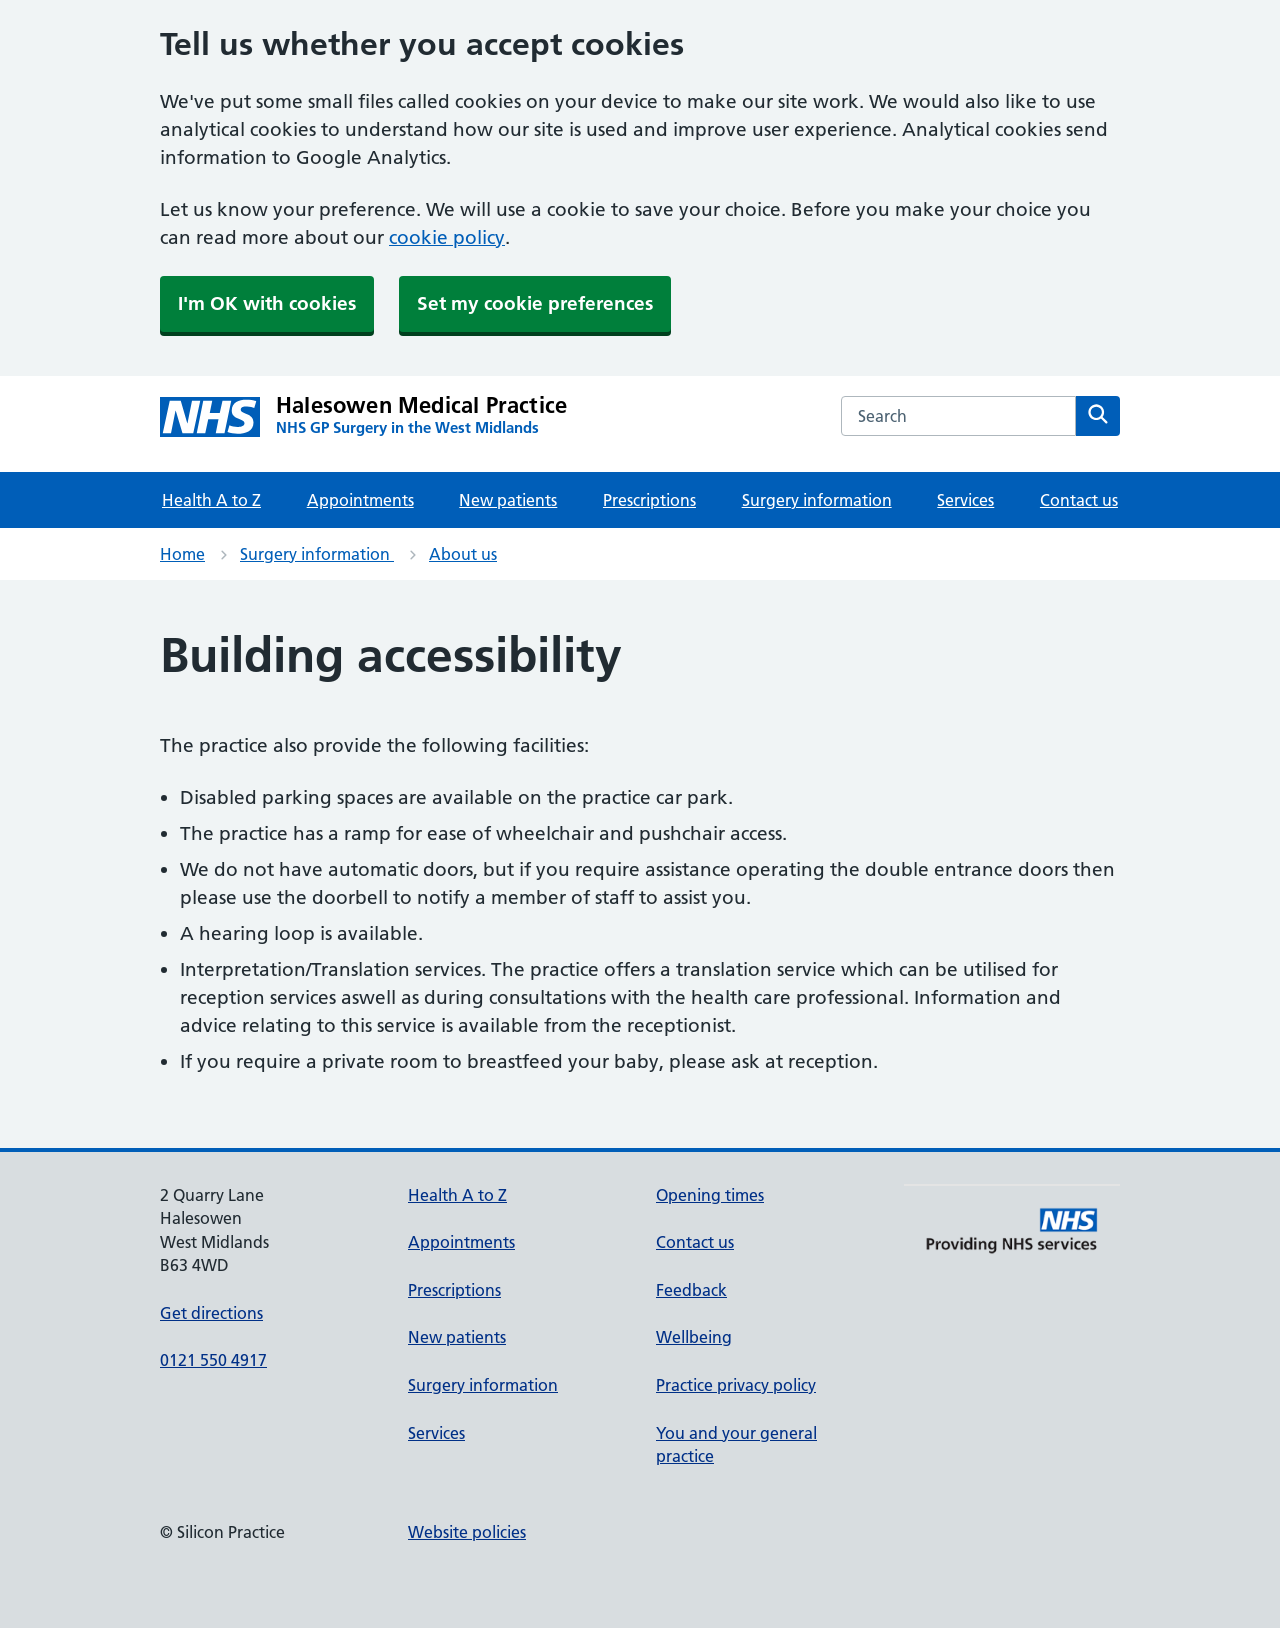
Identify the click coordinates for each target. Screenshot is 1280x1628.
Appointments (360, 500)
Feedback (691, 1290)
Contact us (1079, 500)
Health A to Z (211, 500)
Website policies (467, 1532)
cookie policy (447, 237)
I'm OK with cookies (267, 303)
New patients (508, 500)
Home (182, 554)
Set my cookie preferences (535, 303)
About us (463, 554)
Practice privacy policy (736, 1385)
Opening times (710, 1195)
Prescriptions (649, 500)
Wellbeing (694, 1337)
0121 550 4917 (213, 1360)
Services (965, 500)
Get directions (211, 1313)
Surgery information (817, 500)
